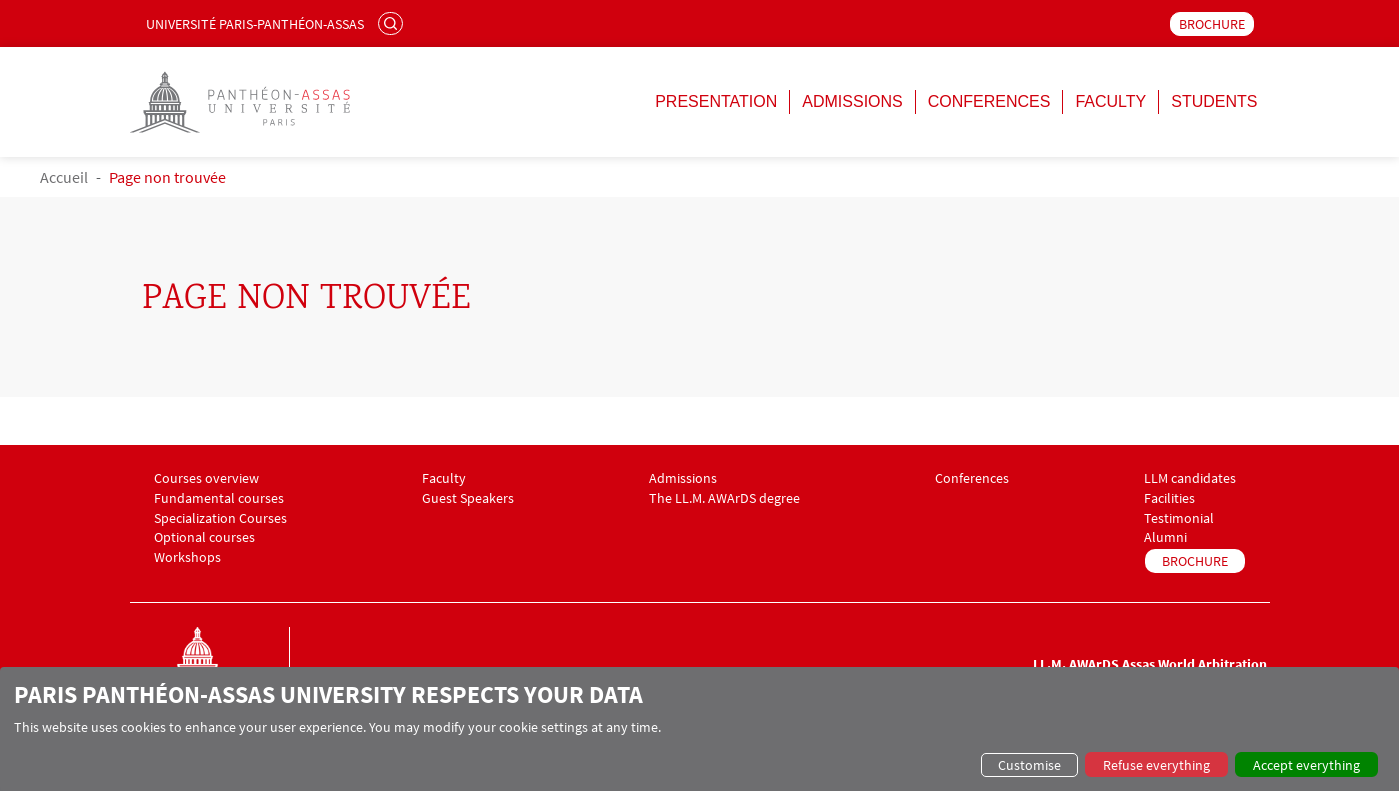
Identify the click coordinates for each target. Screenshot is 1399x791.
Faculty (1110, 101)
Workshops (187, 557)
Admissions (852, 101)
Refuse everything (1156, 765)
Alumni (1165, 537)
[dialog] (699, 729)
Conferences (989, 101)
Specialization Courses (220, 518)
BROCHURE (1212, 24)
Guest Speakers (468, 498)
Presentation (716, 101)
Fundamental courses (219, 498)
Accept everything (1306, 765)
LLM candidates (1190, 478)
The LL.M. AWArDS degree (724, 498)
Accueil (64, 177)
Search (393, 23)
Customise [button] (1029, 765)
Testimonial (1179, 518)
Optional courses (204, 537)
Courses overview (206, 478)
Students (1214, 101)
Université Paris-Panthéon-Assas (255, 24)
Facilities (1169, 498)
